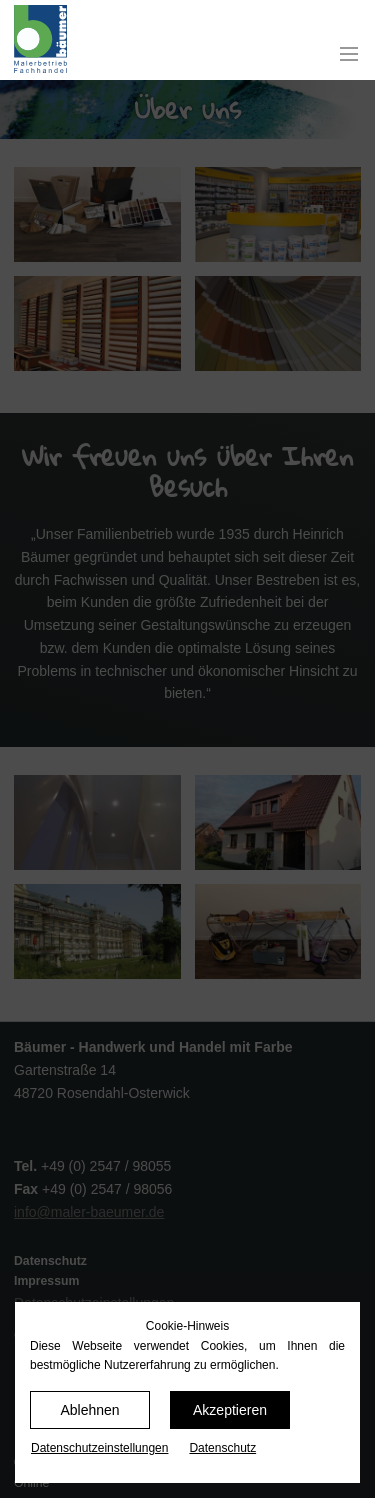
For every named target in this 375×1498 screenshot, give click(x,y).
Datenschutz (222, 1448)
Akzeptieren (230, 1410)
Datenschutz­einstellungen (99, 1448)
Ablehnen (89, 1410)
